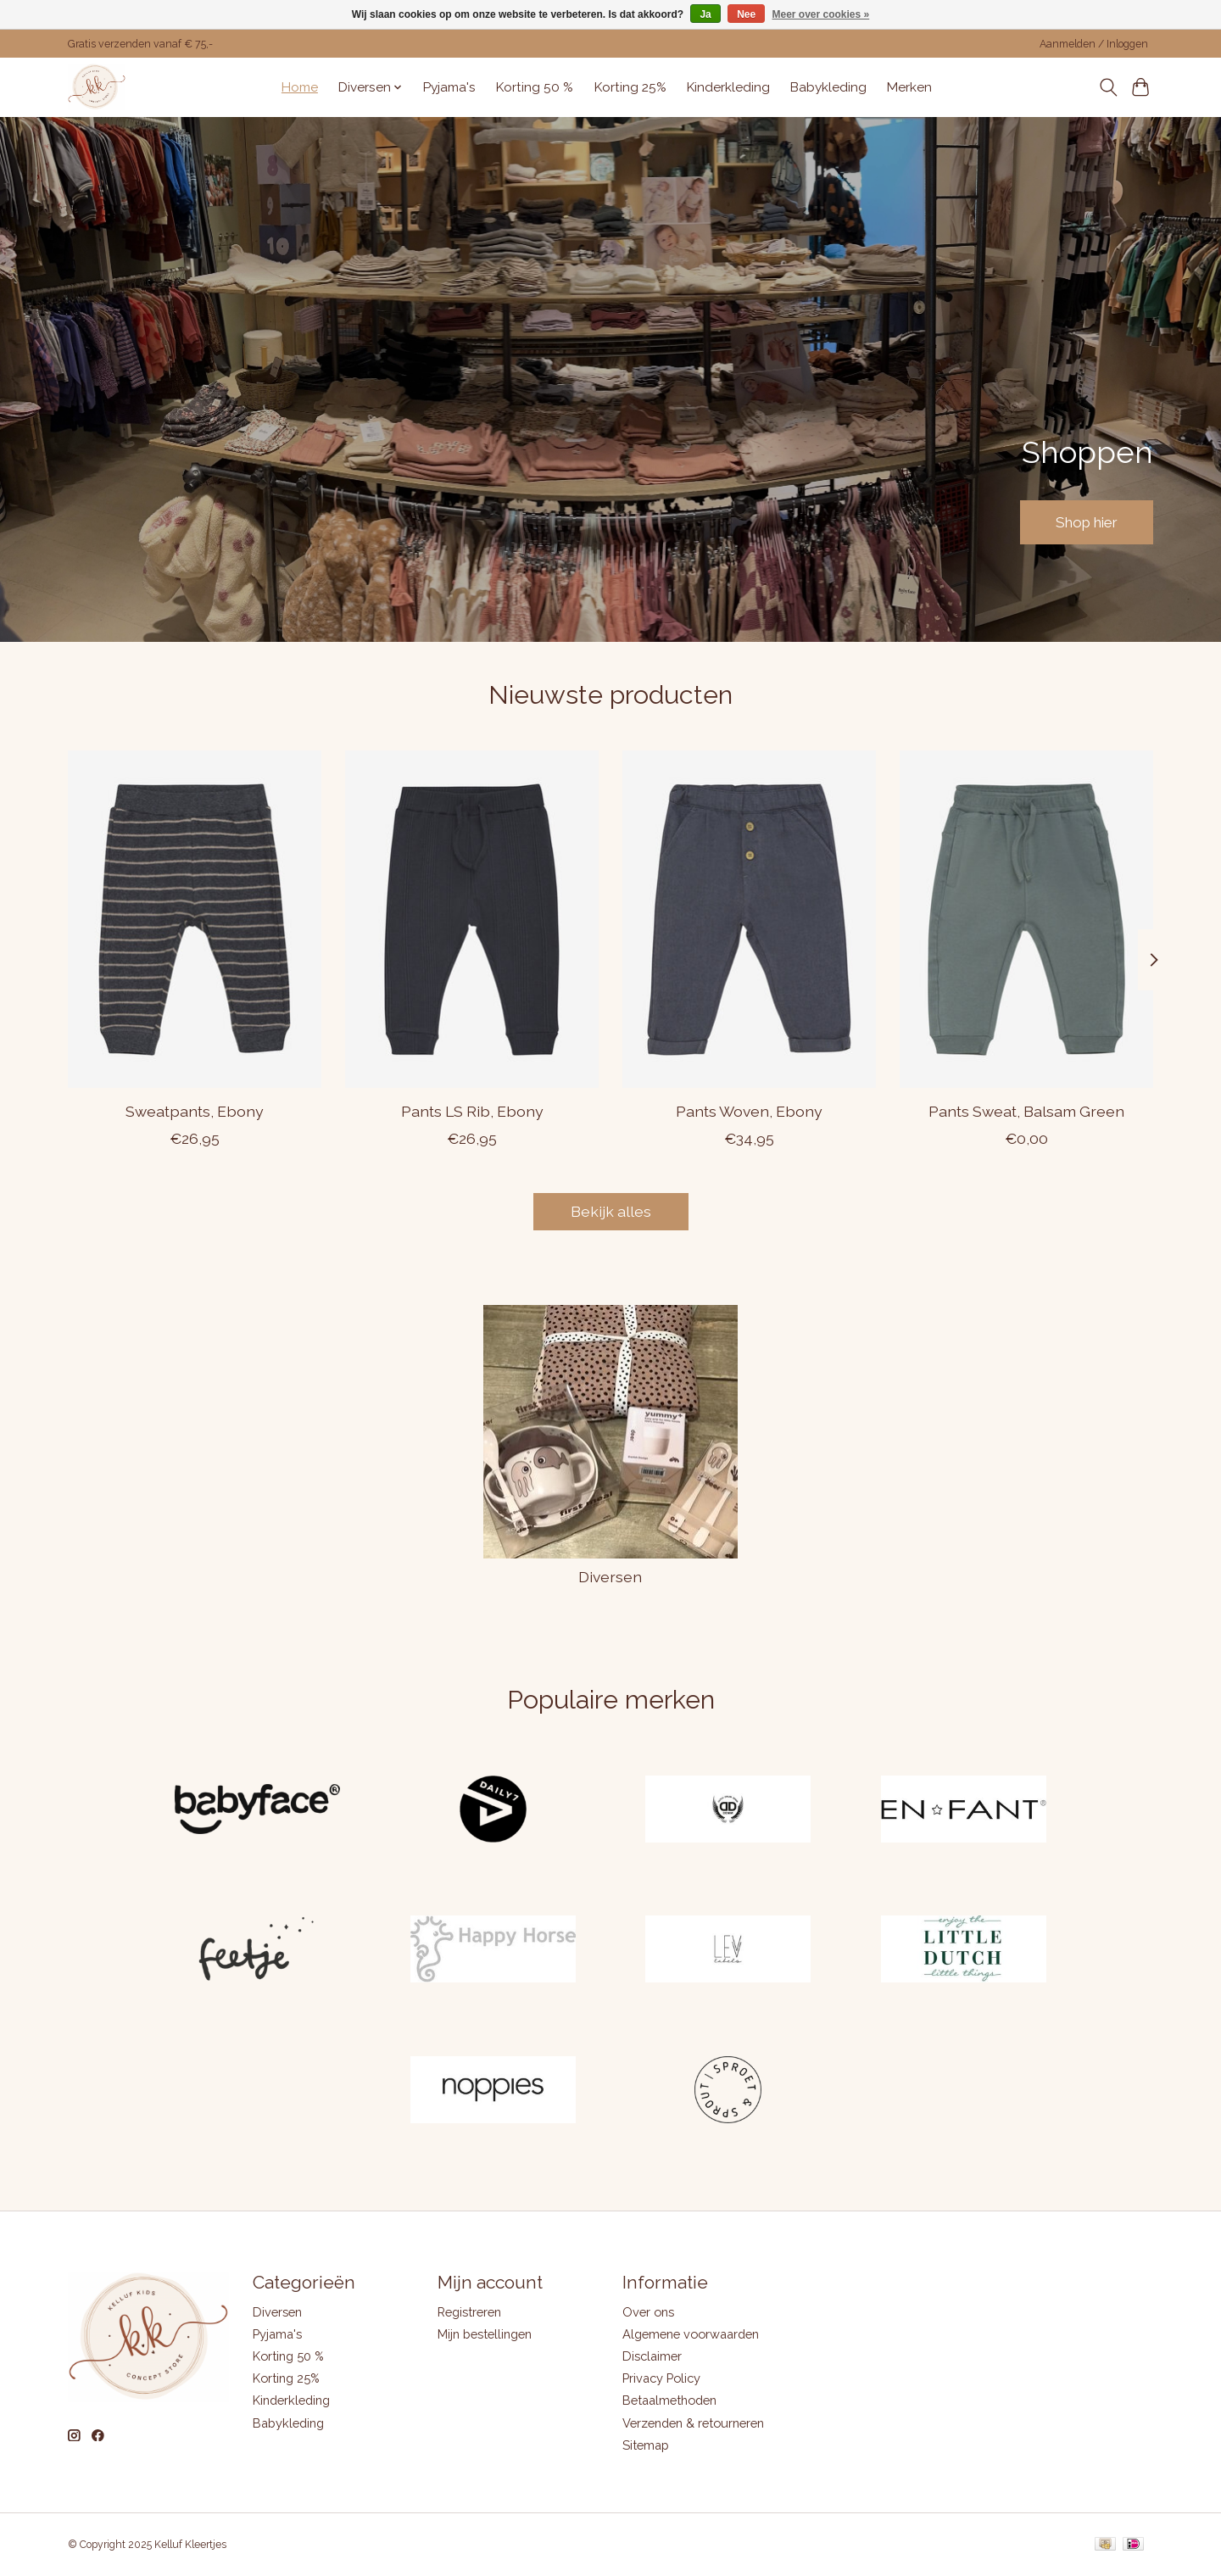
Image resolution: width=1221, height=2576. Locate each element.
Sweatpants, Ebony (194, 1110)
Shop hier (1081, 521)
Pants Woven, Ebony (749, 1110)
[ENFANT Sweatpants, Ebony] (194, 919)
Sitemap (645, 2445)
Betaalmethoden (669, 2400)
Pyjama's (449, 87)
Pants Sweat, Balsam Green (1026, 1110)
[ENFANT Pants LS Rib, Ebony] (472, 919)
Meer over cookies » (821, 14)
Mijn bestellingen (485, 2334)
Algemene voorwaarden (690, 2334)
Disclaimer (652, 2356)
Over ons (648, 2312)
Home (300, 87)
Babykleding (828, 87)
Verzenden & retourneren (693, 2423)
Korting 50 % (534, 87)
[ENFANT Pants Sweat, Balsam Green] (1026, 919)
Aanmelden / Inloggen (1094, 44)
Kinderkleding (728, 87)
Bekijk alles (611, 1211)
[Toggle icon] (1108, 87)
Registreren (469, 2312)
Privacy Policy (661, 2378)
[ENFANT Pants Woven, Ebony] (749, 919)
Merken (909, 87)
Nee (746, 14)
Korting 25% (630, 87)
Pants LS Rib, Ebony (472, 1110)
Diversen (610, 1577)
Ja (705, 14)
